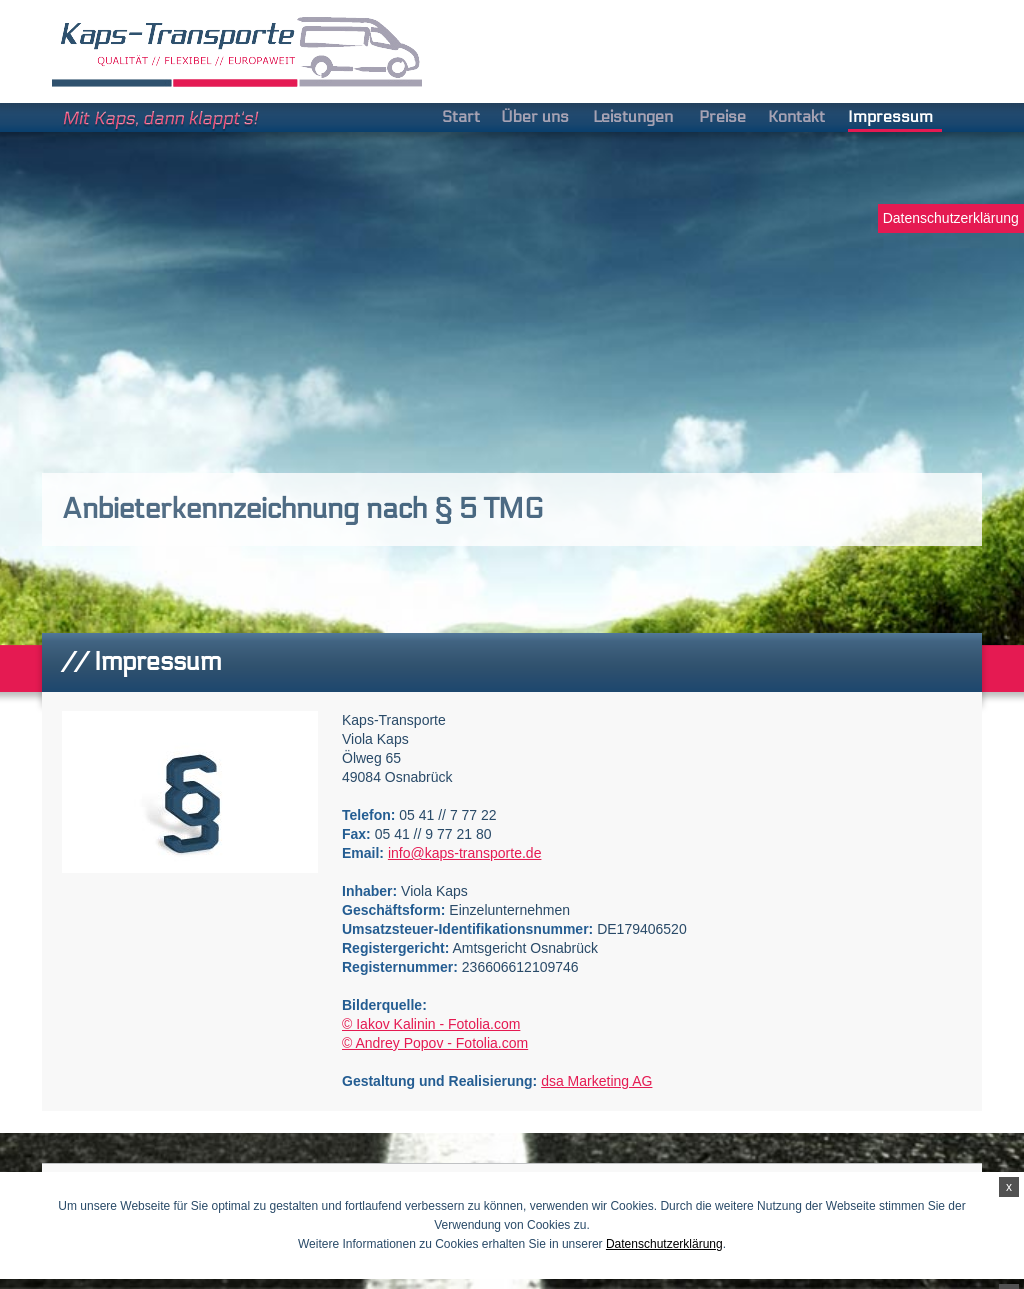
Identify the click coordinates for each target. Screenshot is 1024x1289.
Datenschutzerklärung (951, 218)
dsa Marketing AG (596, 1081)
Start (461, 116)
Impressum (890, 116)
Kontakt (796, 116)
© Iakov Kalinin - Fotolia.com (431, 1024)
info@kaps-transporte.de (465, 853)
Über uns (535, 116)
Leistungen (633, 116)
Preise (722, 116)
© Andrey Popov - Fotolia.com (435, 1043)
